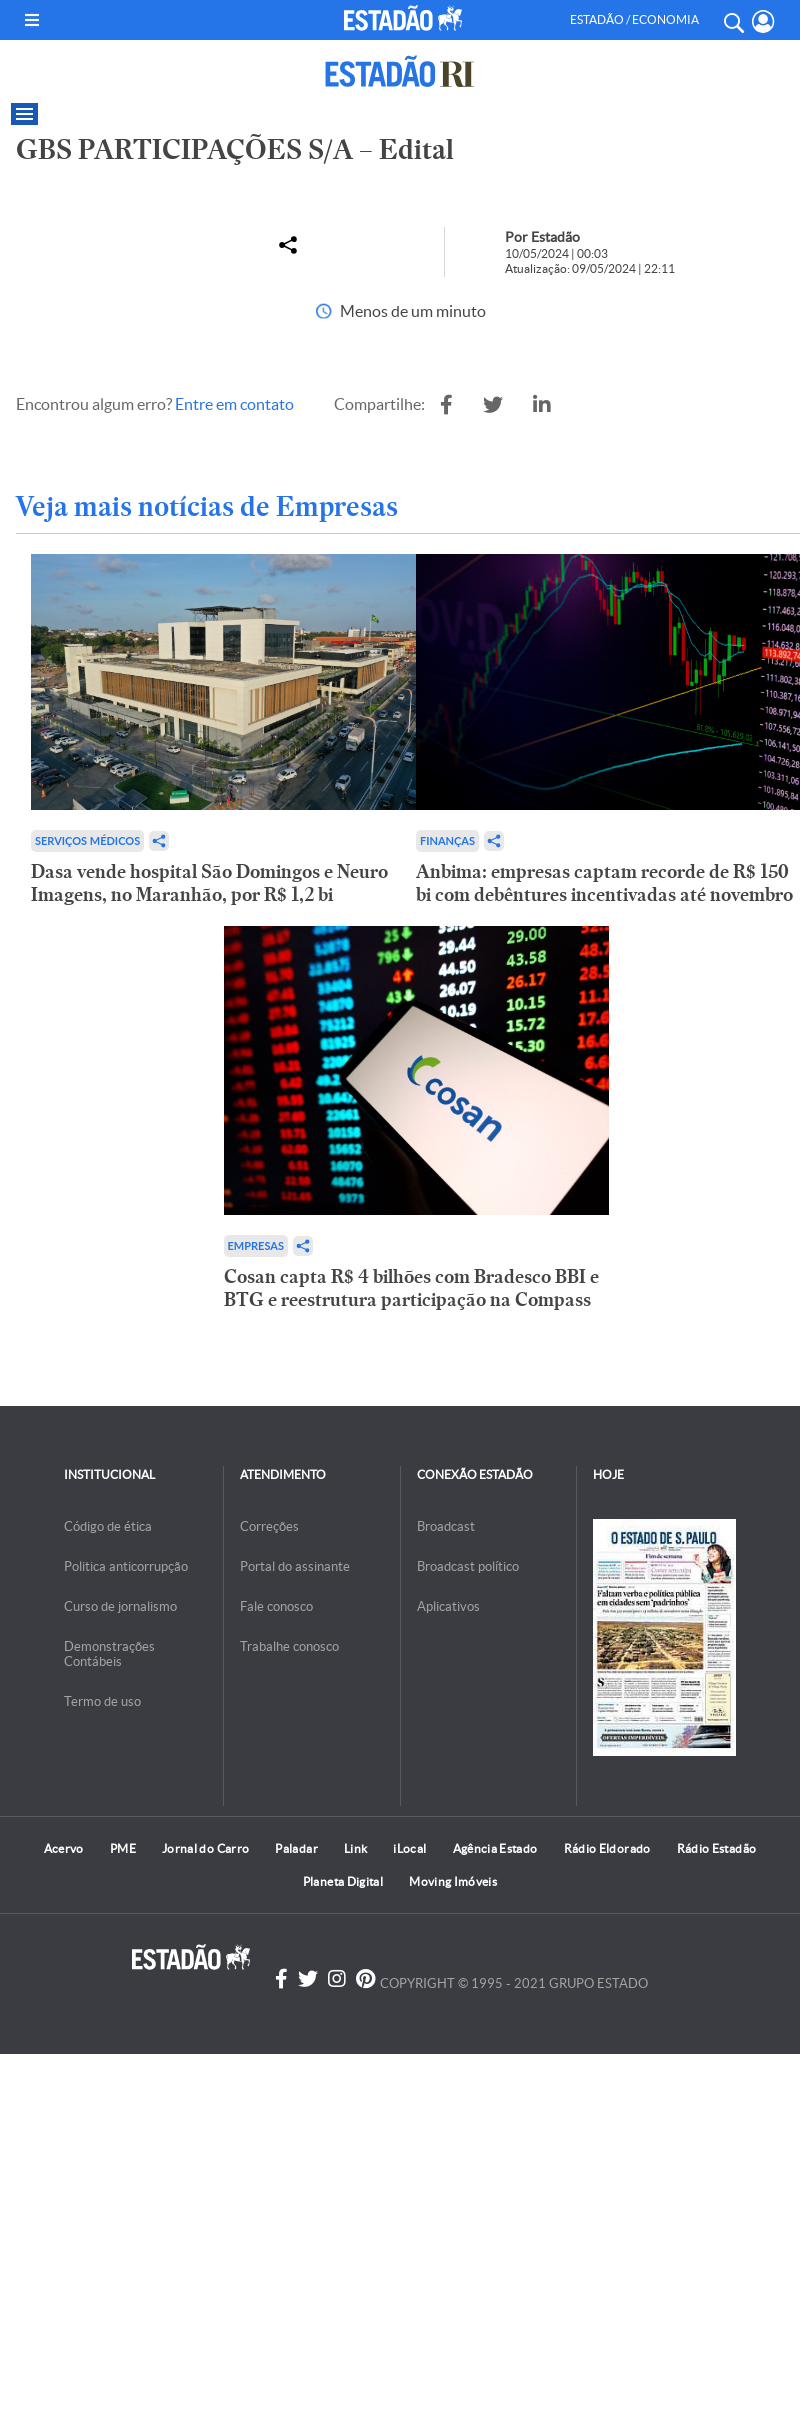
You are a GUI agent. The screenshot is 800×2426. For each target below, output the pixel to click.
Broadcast (446, 1526)
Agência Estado (495, 1848)
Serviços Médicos (87, 840)
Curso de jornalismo (120, 1606)
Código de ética (108, 1526)
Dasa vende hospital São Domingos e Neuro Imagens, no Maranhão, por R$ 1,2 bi (209, 883)
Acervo (64, 1848)
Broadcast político (468, 1566)
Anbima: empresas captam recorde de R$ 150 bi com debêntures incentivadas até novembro (604, 883)
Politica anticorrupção (126, 1566)
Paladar (296, 1848)
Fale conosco (276, 1606)
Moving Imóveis (453, 1881)
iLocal (409, 1848)
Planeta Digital (343, 1881)
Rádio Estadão (717, 1848)
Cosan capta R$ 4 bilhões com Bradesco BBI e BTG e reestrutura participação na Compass (411, 1288)
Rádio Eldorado (607, 1848)
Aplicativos (448, 1606)
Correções (269, 1526)
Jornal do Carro (205, 1848)
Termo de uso (102, 1701)
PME (123, 1848)
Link (355, 1848)
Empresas (256, 1245)
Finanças (447, 840)
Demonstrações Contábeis (109, 1654)
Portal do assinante (295, 1566)
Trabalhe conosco (289, 1646)
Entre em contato (234, 404)
